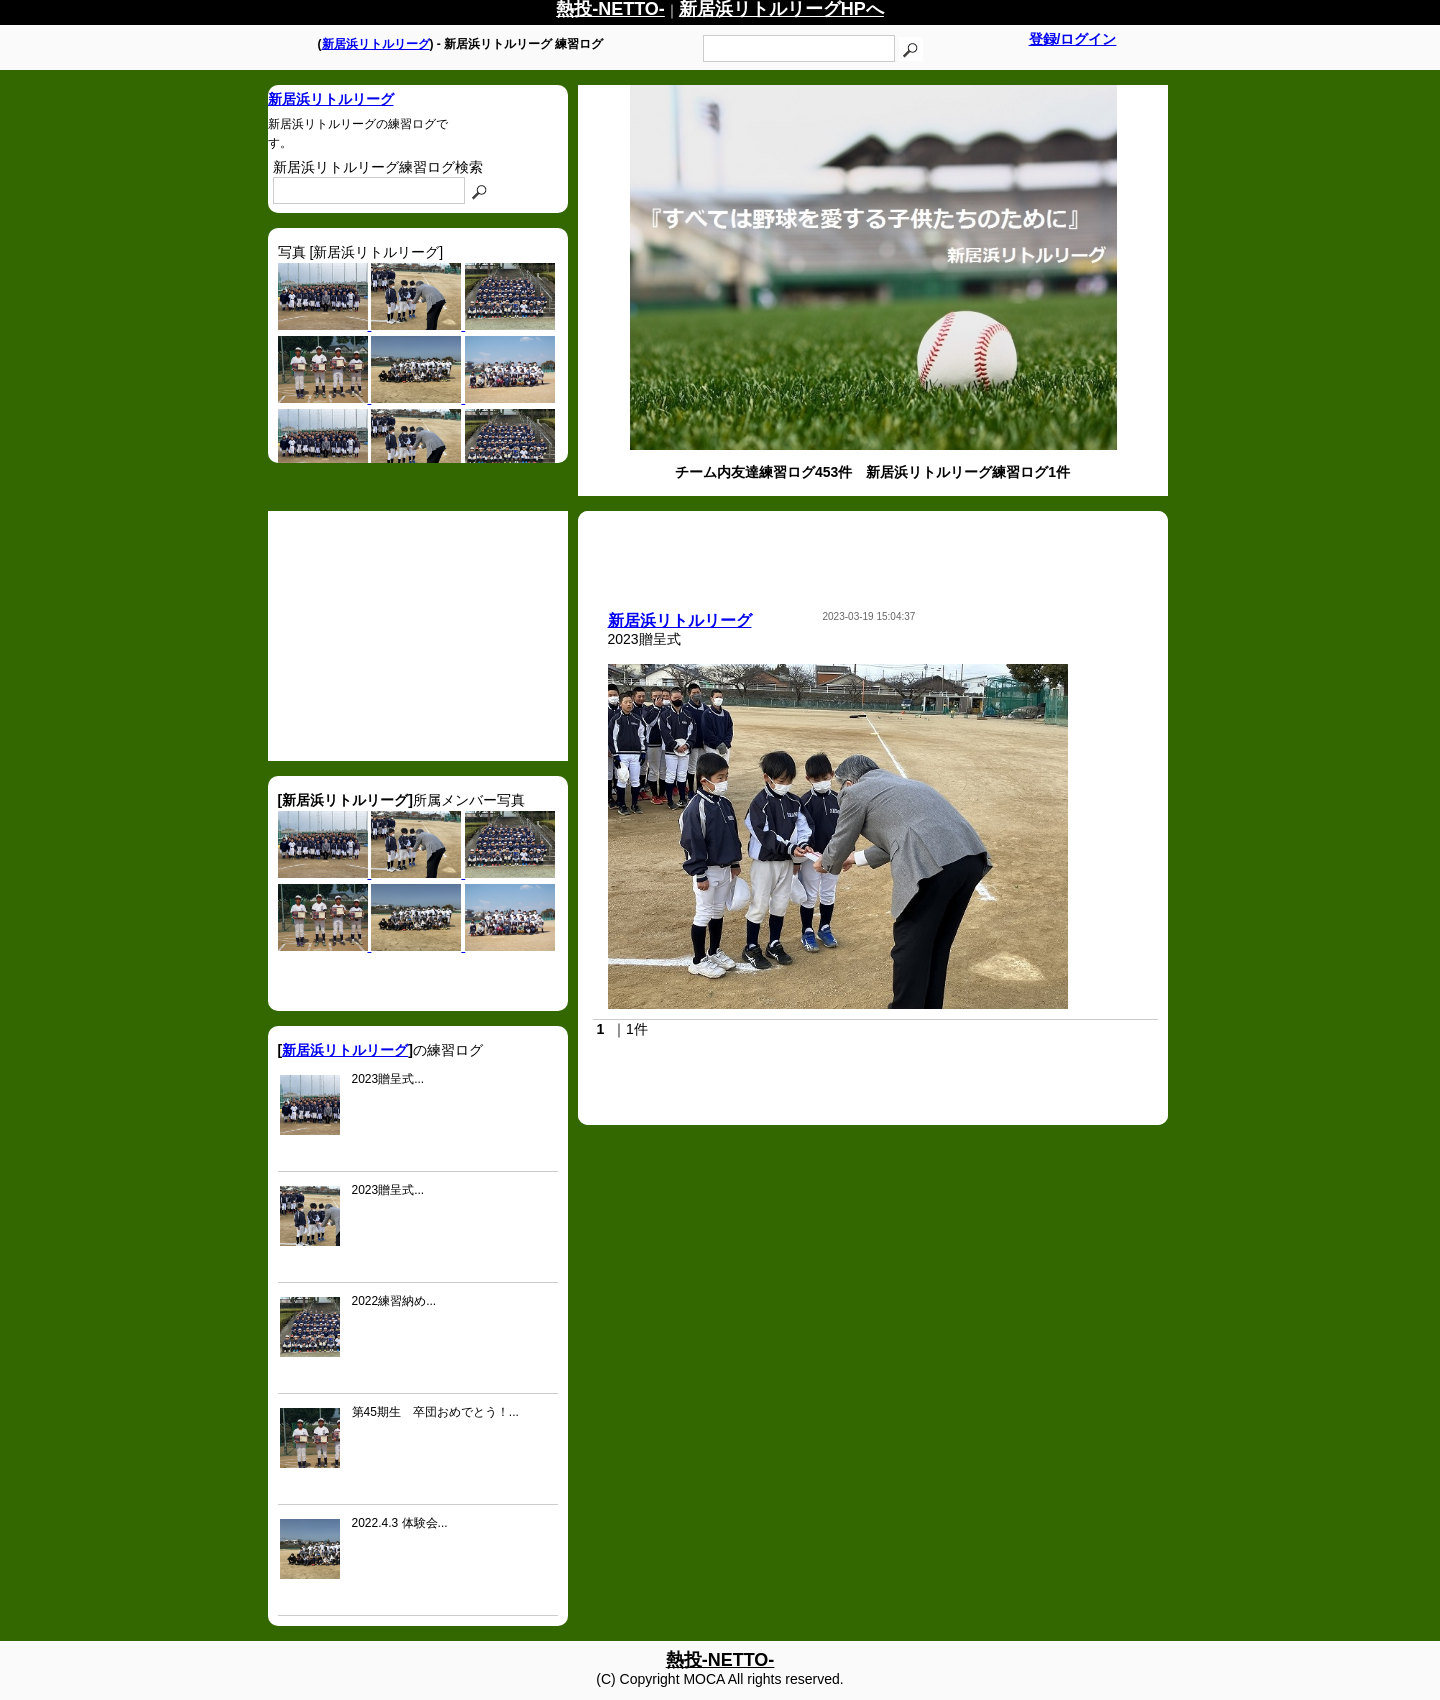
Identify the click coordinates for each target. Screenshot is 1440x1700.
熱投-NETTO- (720, 1660)
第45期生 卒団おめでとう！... (435, 1412)
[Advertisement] (418, 636)
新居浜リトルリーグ (376, 44)
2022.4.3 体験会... (400, 1523)
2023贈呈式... (388, 1079)
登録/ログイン (1073, 39)
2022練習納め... (394, 1301)
